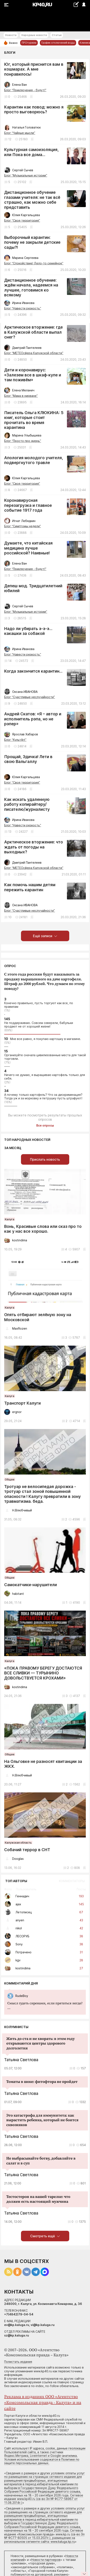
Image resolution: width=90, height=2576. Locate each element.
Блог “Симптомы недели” (22, 526)
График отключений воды (58, 42)
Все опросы (45, 1125)
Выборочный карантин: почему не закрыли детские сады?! (32, 242)
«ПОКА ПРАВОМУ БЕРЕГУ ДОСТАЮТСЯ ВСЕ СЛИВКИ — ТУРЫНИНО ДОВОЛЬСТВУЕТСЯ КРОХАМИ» (43, 1673)
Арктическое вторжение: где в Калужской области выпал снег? (33, 332)
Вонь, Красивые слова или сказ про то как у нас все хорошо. (43, 1229)
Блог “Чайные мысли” (19, 133)
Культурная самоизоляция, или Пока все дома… (31, 152)
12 (9, 139)
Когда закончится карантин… (33, 671)
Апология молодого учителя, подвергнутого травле (33, 460)
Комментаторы (72, 1881)
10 (10, 917)
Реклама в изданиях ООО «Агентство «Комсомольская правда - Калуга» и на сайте (42, 2402)
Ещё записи (42, 936)
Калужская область (18, 1842)
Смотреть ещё (42, 2236)
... (45, 2005)
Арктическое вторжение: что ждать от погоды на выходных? (33, 847)
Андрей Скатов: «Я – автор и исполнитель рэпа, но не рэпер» (32, 719)
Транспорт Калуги (22, 1403)
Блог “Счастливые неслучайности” (29, 697)
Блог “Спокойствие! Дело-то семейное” (33, 263)
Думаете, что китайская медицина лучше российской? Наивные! (28, 548)
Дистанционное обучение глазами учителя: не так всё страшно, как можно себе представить (32, 200)
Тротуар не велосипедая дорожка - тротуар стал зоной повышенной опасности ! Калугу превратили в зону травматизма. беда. (42, 1494)
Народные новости (34, 35)
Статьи (56, 35)
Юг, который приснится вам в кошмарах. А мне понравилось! (33, 69)
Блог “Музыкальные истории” (25, 175)
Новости (10, 35)
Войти (83, 5)
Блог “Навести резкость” (22, 308)
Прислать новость (45, 1159)
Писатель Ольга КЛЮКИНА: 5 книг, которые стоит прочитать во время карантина (34, 420)
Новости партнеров (45, 2559)
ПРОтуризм (29, 42)
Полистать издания (18, 2361)
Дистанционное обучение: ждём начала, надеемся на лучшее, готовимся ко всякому (31, 288)
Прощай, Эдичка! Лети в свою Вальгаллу (28, 759)
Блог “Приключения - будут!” (25, 90)
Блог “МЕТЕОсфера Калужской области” (33, 353)
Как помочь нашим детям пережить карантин (29, 887)
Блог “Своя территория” (22, 220)
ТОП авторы (16, 1881)
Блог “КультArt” (15, 739)
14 (10, 660)
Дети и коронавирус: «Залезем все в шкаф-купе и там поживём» (32, 375)
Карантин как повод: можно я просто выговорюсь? (34, 110)
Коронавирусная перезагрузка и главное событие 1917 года (28, 505)
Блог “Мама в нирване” (21, 395)
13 (9, 831)
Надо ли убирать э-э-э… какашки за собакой (28, 631)
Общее (9, 1479)
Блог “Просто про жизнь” (22, 441)
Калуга (9, 1219)
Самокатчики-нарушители (30, 1584)
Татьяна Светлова (21, 2059)
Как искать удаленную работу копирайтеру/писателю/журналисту (27, 804)
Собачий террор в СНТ (27, 1849)
